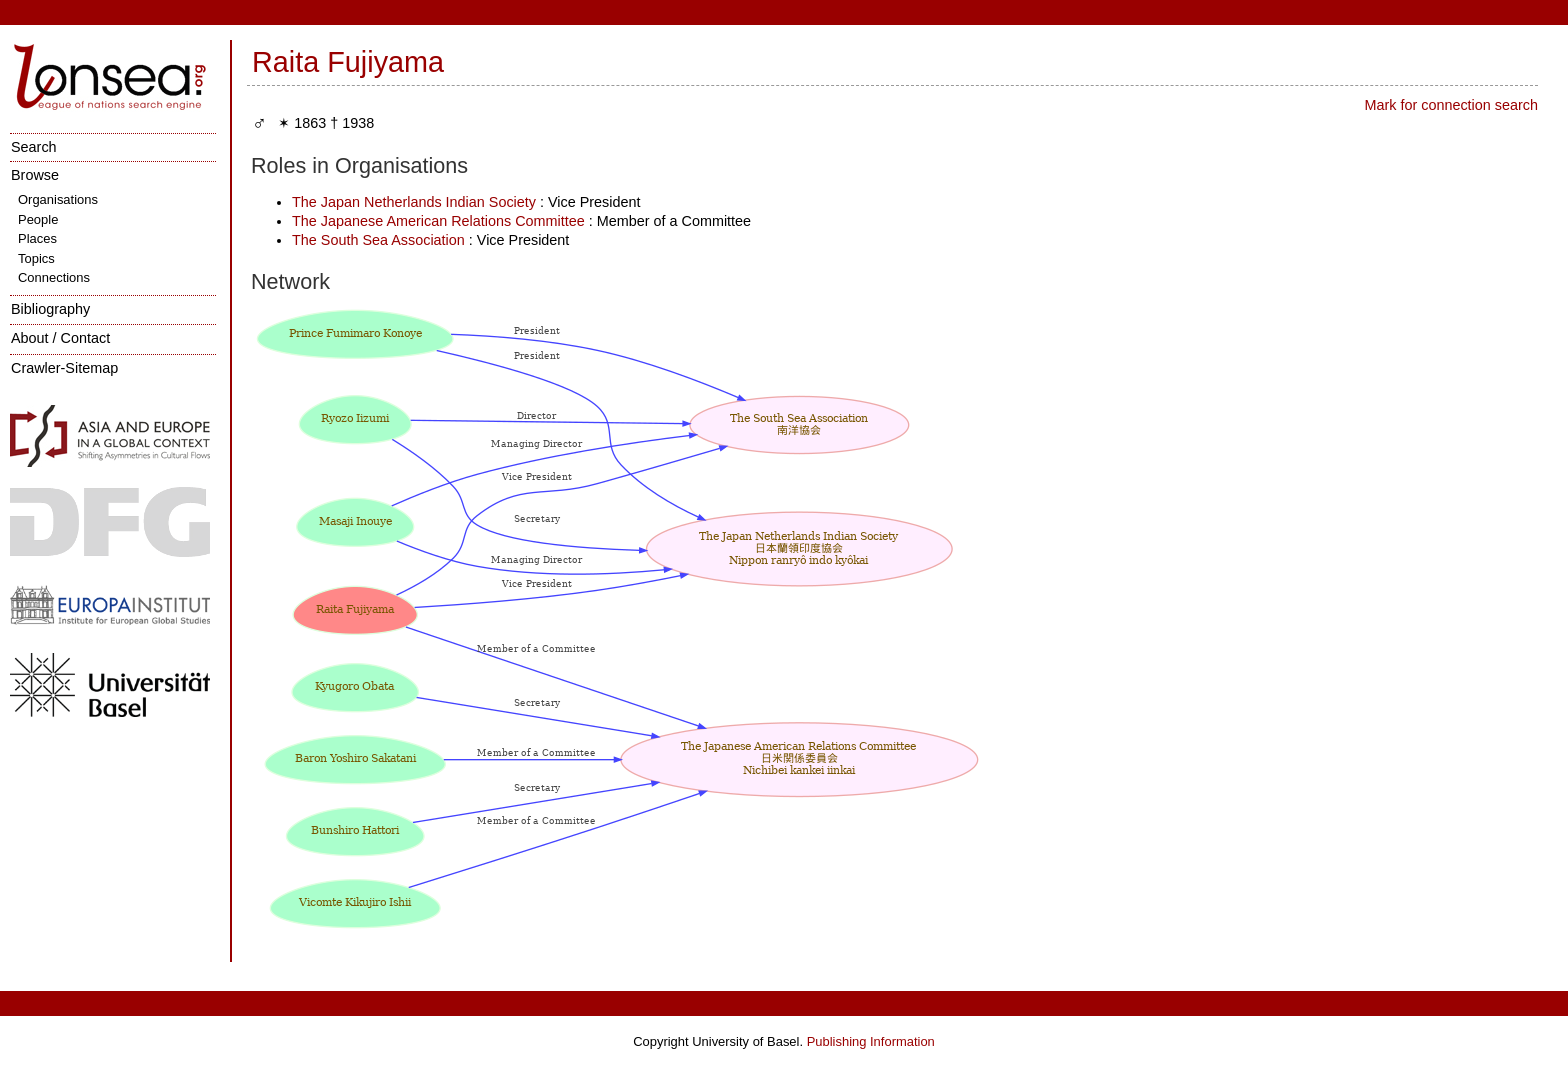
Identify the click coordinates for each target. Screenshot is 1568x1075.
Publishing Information (871, 1041)
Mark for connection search (1451, 105)
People (38, 219)
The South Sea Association (378, 240)
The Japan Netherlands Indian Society (414, 202)
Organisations (58, 199)
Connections (54, 277)
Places (37, 238)
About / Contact (60, 338)
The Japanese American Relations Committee (438, 221)
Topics (36, 258)
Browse (35, 175)
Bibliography (50, 309)
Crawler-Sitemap (64, 368)
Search (34, 147)
